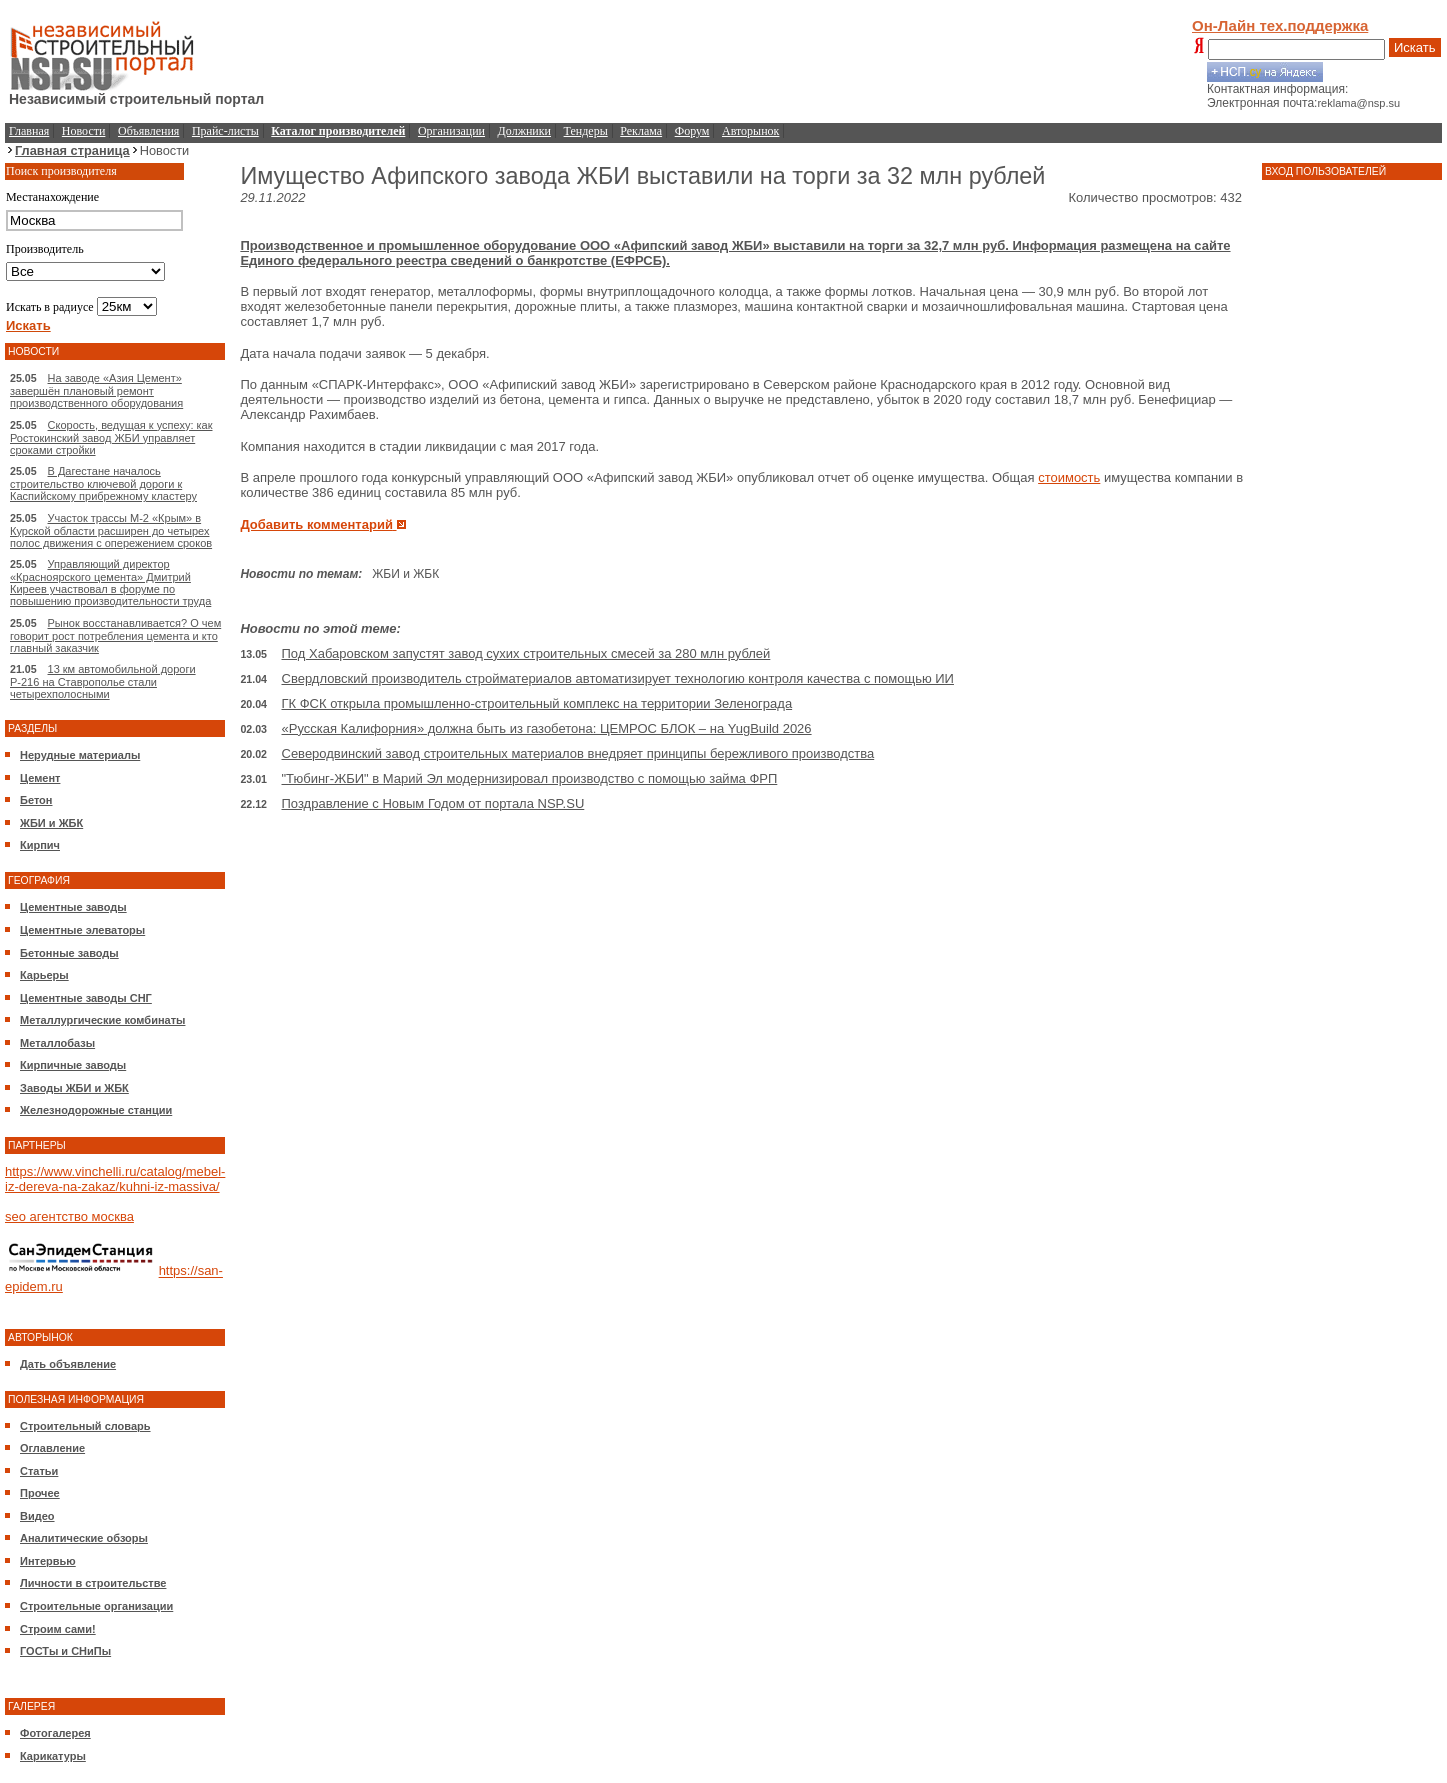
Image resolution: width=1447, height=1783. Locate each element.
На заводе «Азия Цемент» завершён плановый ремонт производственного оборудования (96, 390)
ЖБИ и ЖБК (51, 823)
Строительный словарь (85, 1426)
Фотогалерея (55, 1733)
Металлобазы (57, 1043)
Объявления (148, 131)
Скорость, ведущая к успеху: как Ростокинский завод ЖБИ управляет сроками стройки (111, 437)
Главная (29, 131)
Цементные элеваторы (82, 930)
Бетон (36, 800)
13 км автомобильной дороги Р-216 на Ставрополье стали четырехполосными (103, 681)
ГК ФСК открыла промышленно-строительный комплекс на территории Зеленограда (537, 703)
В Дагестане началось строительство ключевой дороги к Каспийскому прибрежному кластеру (103, 483)
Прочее (40, 1493)
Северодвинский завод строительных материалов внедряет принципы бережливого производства (578, 753)
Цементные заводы (73, 907)
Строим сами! (58, 1629)
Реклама (641, 131)
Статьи (39, 1471)
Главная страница (72, 150)
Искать (1415, 47)
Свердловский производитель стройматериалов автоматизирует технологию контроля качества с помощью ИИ (618, 678)
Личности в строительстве (93, 1583)
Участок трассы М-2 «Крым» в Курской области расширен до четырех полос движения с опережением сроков (111, 530)
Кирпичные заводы (73, 1065)
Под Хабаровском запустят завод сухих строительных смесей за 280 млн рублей (526, 653)
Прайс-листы (225, 131)
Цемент (40, 778)
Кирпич (40, 845)
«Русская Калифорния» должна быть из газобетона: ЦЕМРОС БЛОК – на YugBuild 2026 (547, 728)
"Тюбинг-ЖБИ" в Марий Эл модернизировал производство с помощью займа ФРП (530, 778)
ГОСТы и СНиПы (65, 1651)
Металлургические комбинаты (102, 1020)
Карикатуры (53, 1756)
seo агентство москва (69, 1216)
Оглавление (52, 1448)
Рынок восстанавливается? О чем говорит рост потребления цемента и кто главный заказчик (115, 635)
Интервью (48, 1561)
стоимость (1069, 477)
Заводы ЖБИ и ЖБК (74, 1088)
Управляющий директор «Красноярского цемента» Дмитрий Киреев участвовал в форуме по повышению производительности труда (110, 582)
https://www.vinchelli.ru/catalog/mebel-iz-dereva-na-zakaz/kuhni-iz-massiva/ (115, 1179)
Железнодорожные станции (96, 1110)
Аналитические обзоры (84, 1538)
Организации (451, 131)
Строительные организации (96, 1606)
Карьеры (44, 975)
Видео (37, 1516)
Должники (524, 131)
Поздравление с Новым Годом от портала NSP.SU (433, 803)
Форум (692, 131)
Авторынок (750, 131)
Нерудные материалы (80, 755)
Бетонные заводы (69, 953)
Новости (84, 131)
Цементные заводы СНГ (86, 998)
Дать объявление (68, 1364)
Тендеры (586, 131)
